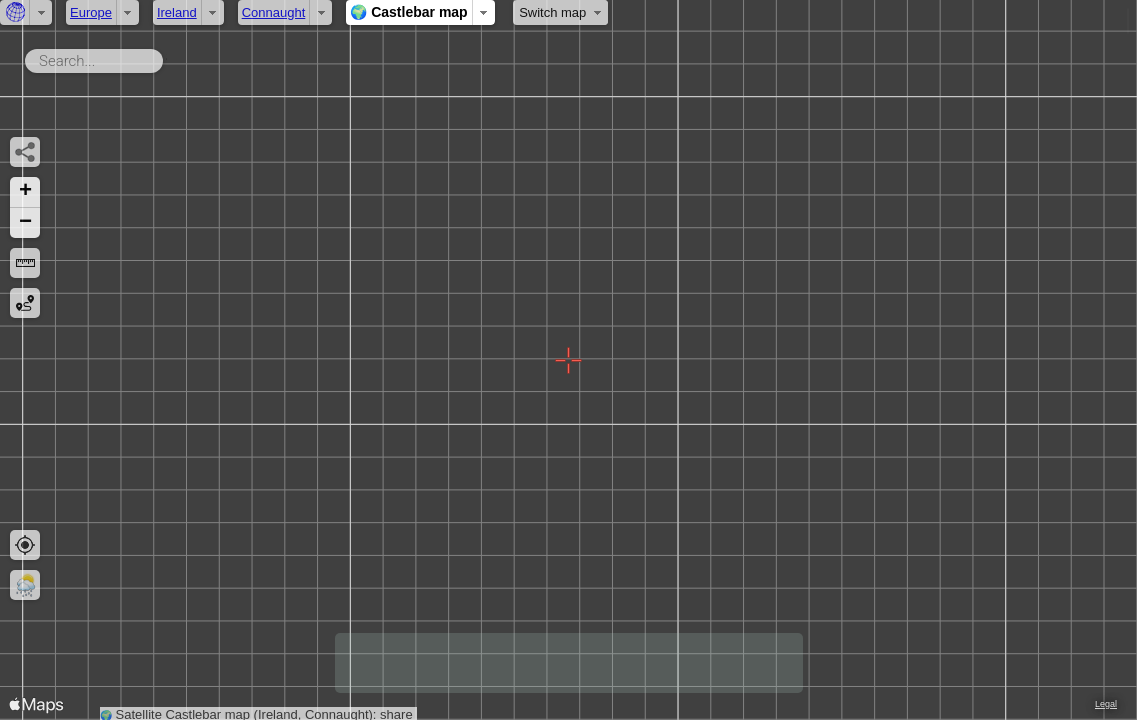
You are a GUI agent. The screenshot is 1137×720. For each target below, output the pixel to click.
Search (166, 57)
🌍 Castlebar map (408, 12)
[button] (25, 192)
